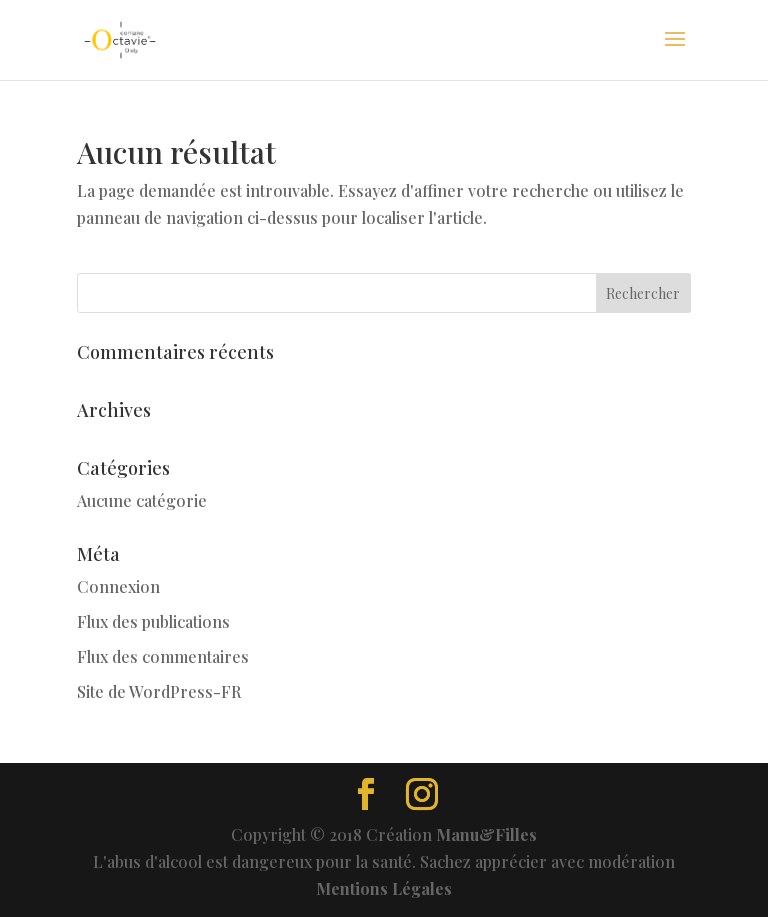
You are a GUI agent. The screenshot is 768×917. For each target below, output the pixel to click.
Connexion (118, 586)
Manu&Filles (486, 834)
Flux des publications (153, 621)
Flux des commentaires (163, 656)
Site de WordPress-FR (159, 691)
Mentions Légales (384, 888)
